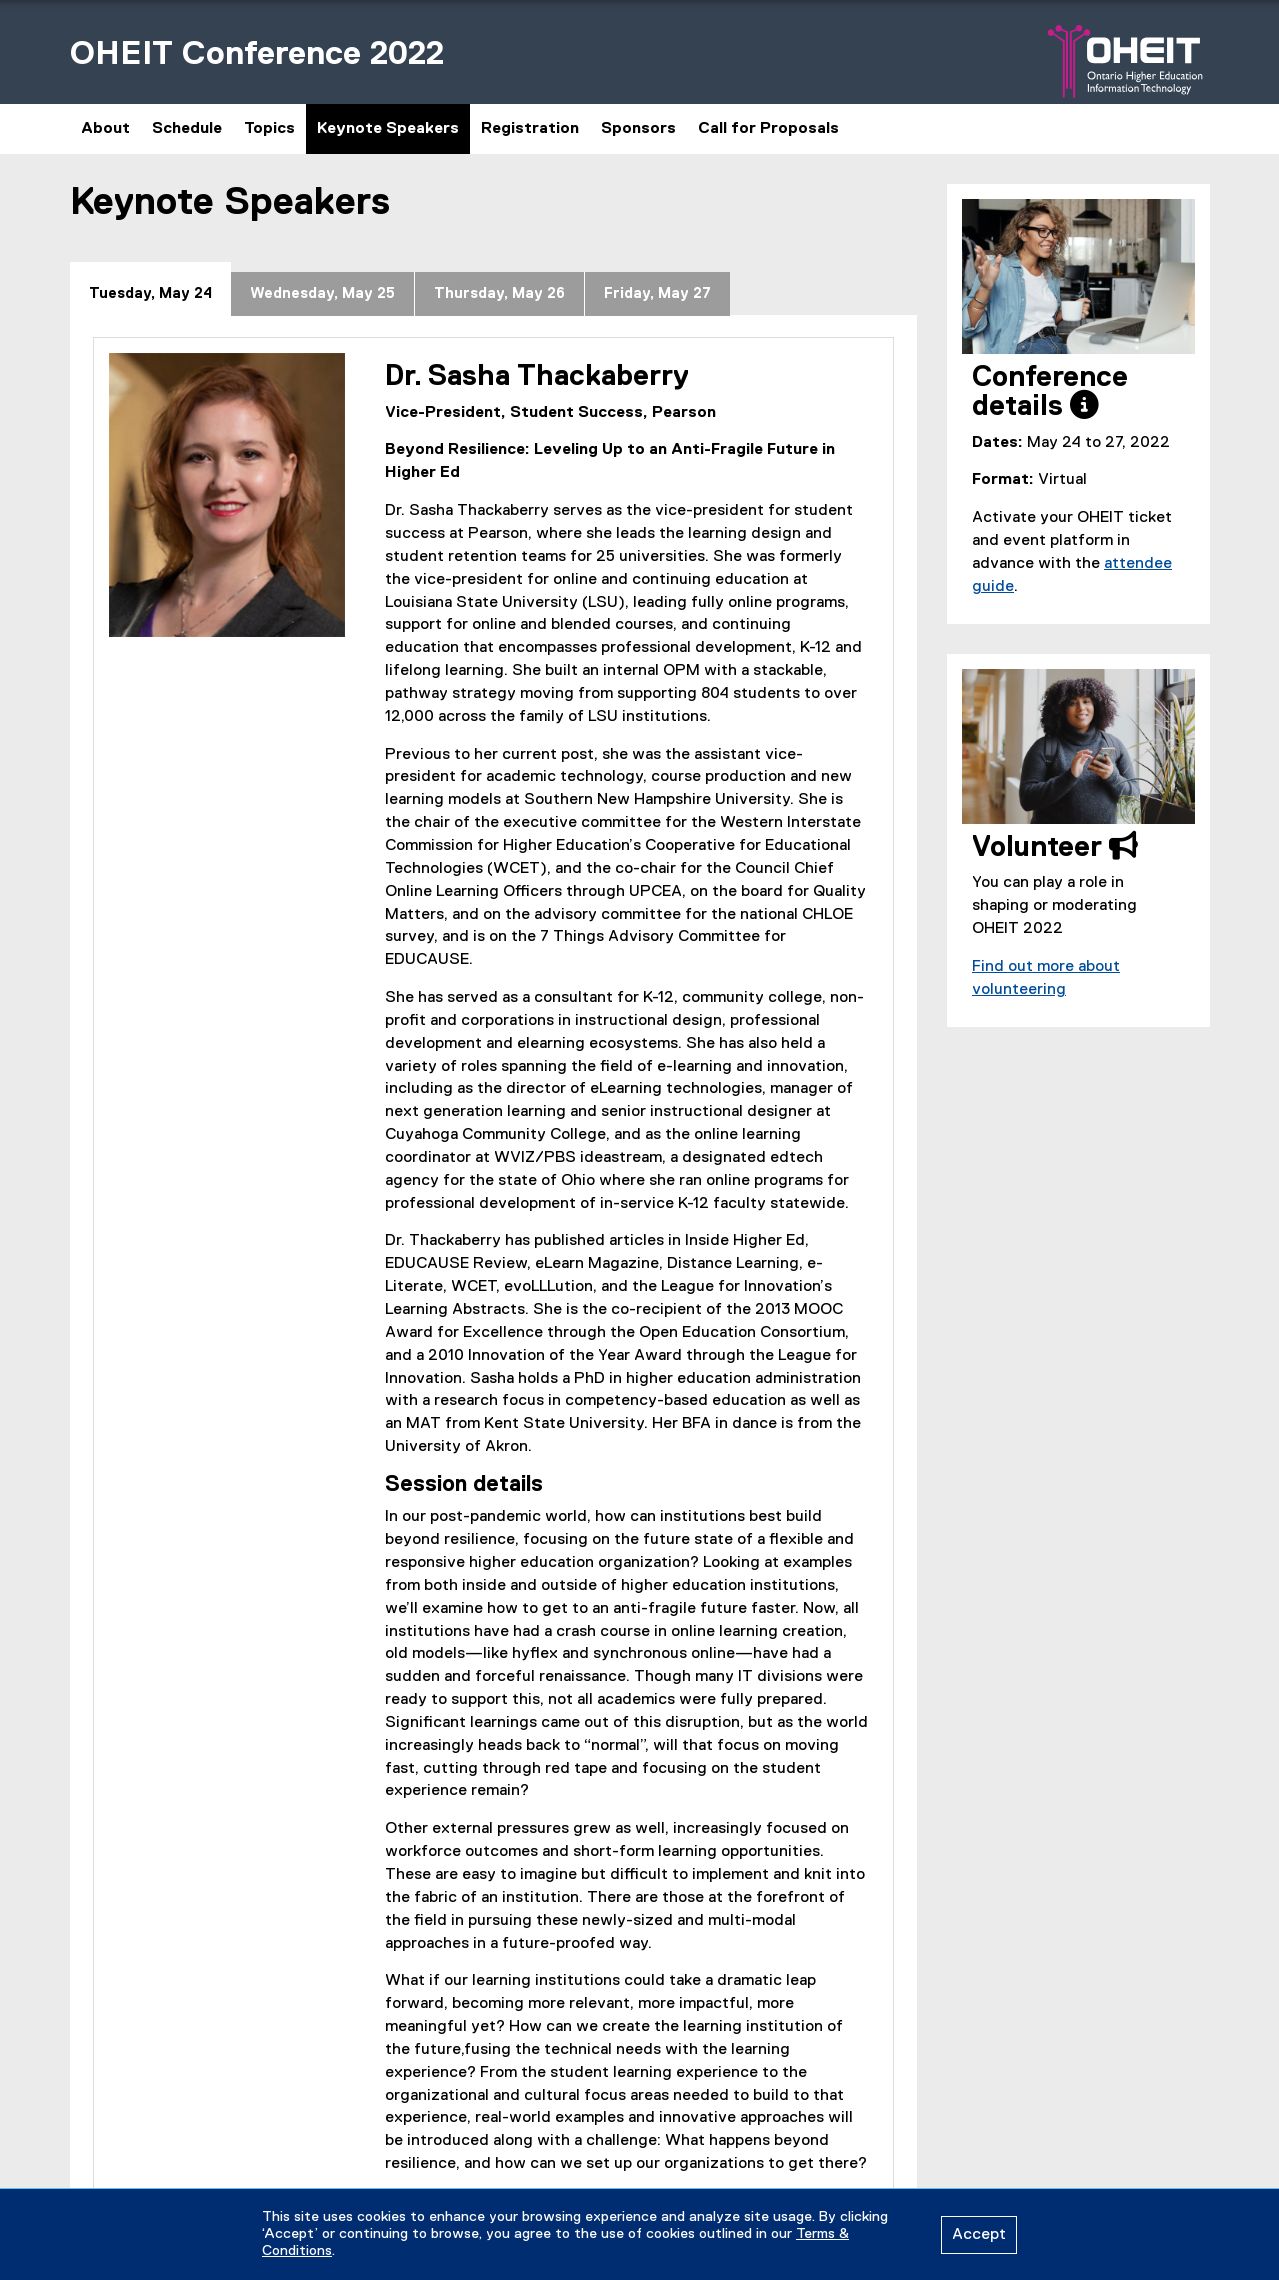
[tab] (150, 288)
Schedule (187, 129)
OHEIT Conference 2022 (257, 54)
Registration (530, 129)
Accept (979, 2235)
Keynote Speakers (388, 129)
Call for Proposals (768, 129)
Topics (269, 129)
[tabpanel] (494, 1269)
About (105, 129)
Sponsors (638, 129)
